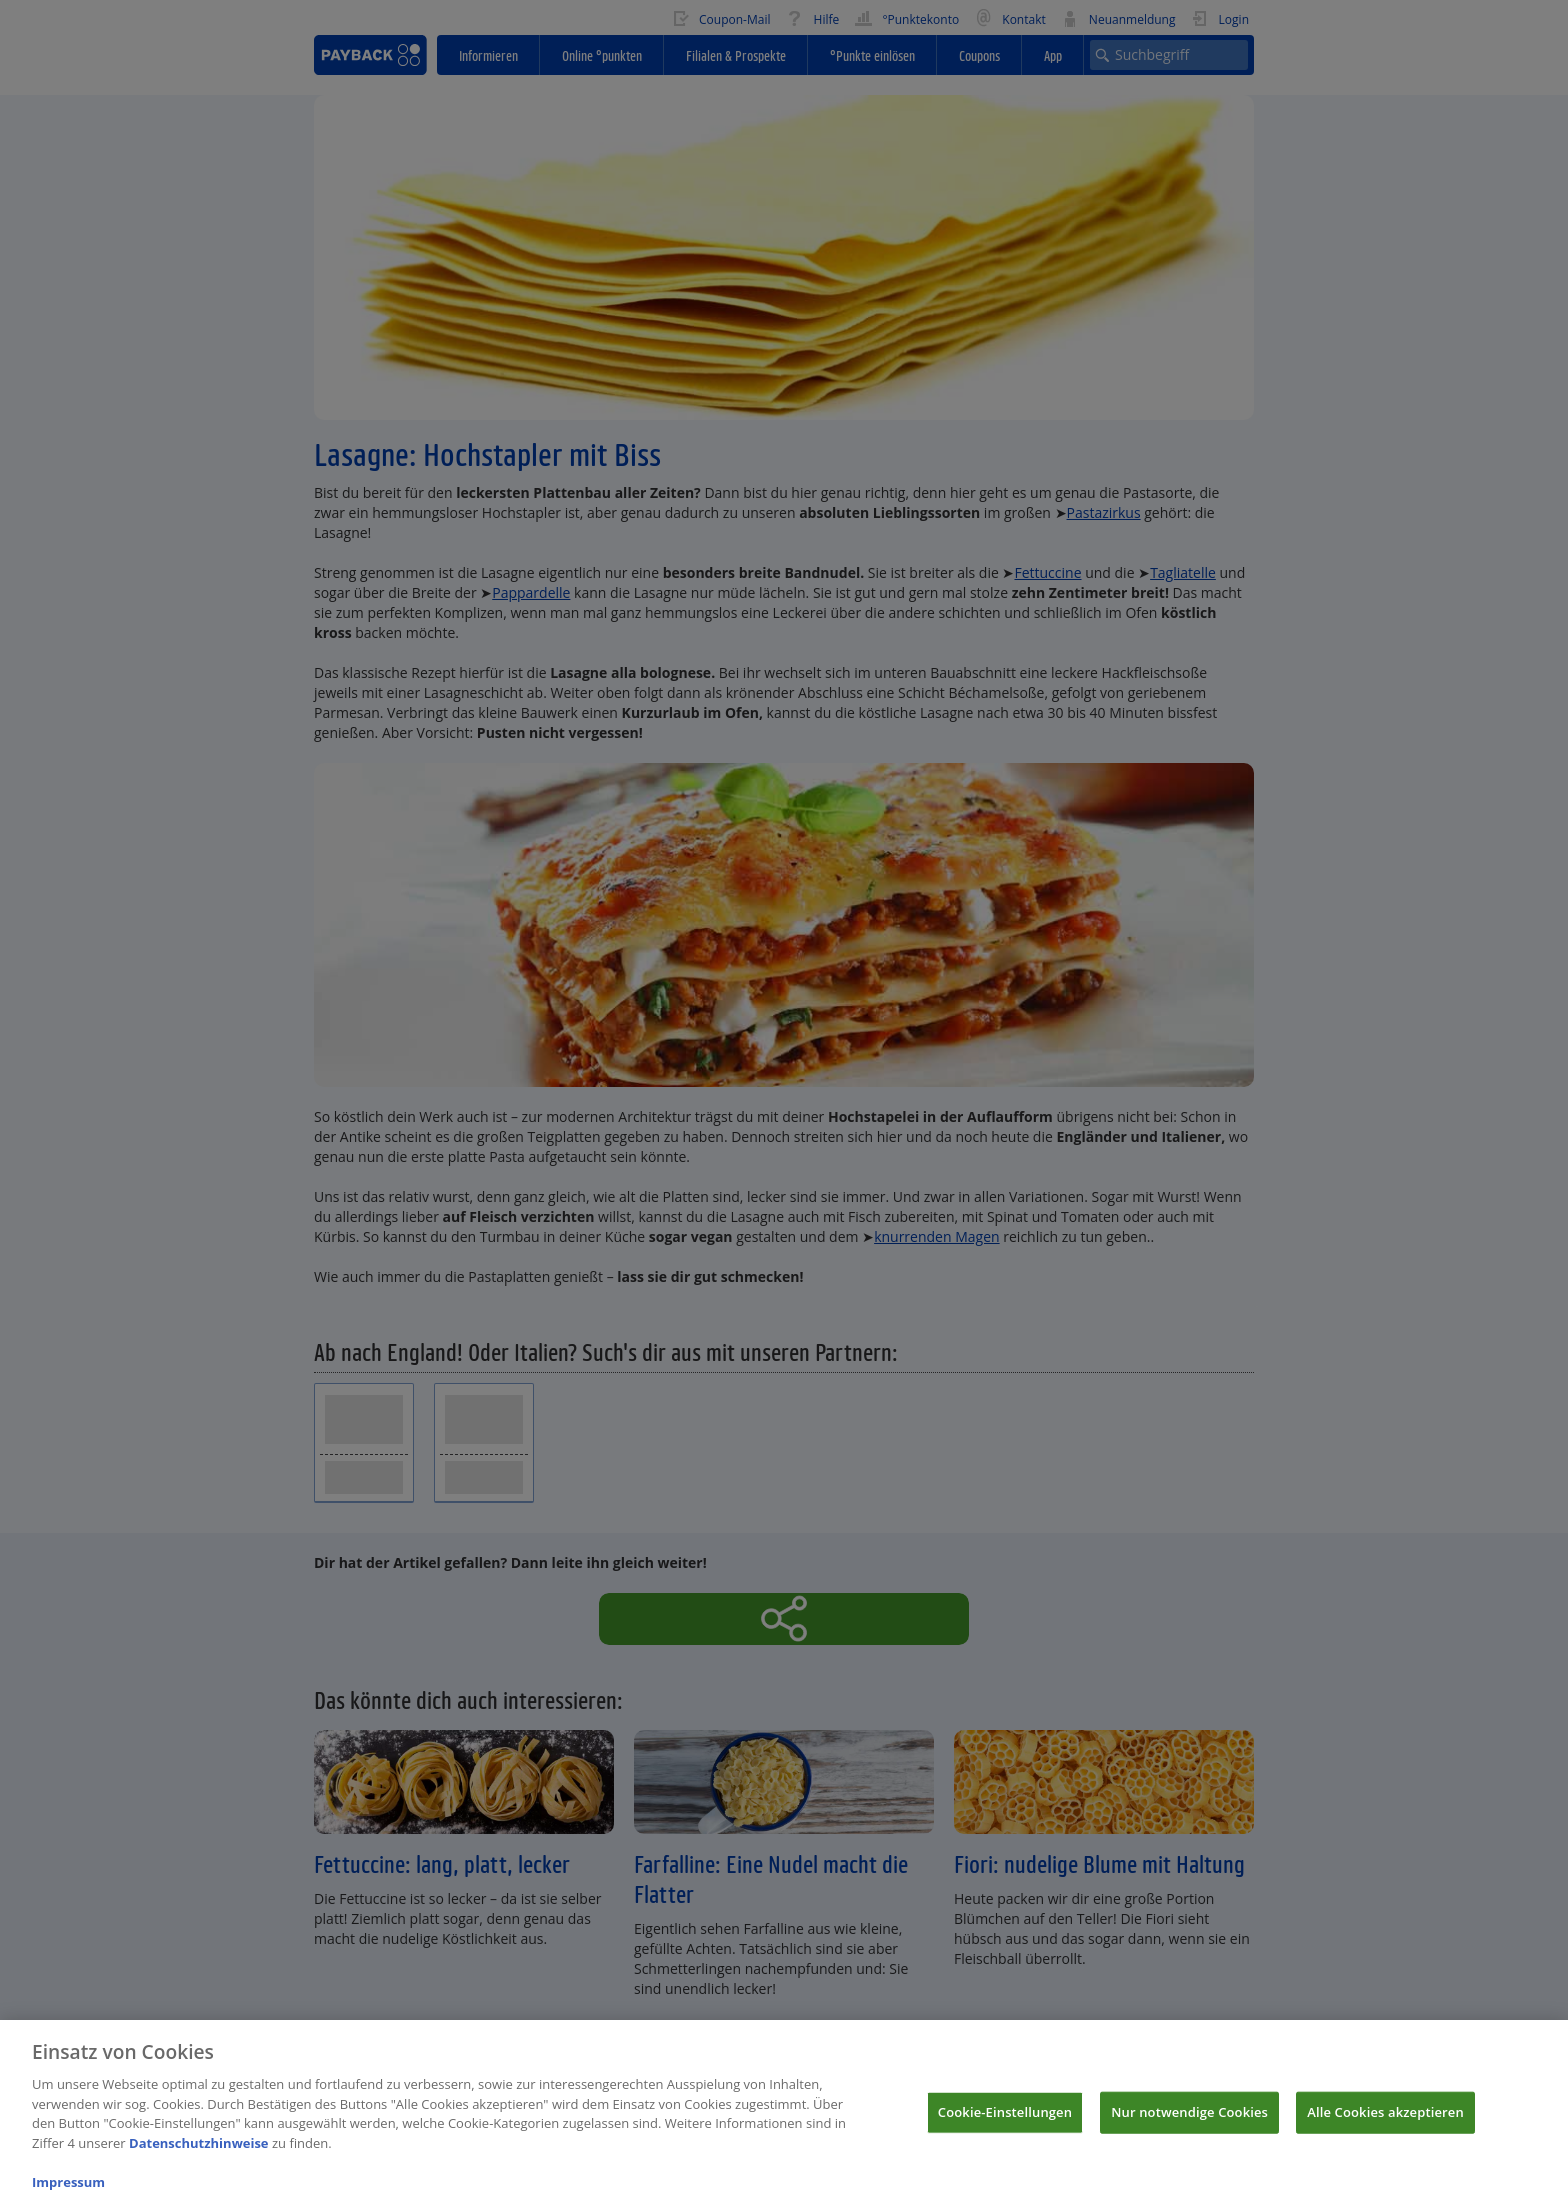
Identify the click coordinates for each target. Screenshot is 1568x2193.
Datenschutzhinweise (199, 2152)
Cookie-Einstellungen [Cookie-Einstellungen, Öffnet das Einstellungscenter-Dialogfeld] (1005, 2121)
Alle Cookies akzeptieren (1385, 2121)
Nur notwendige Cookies (1189, 2121)
